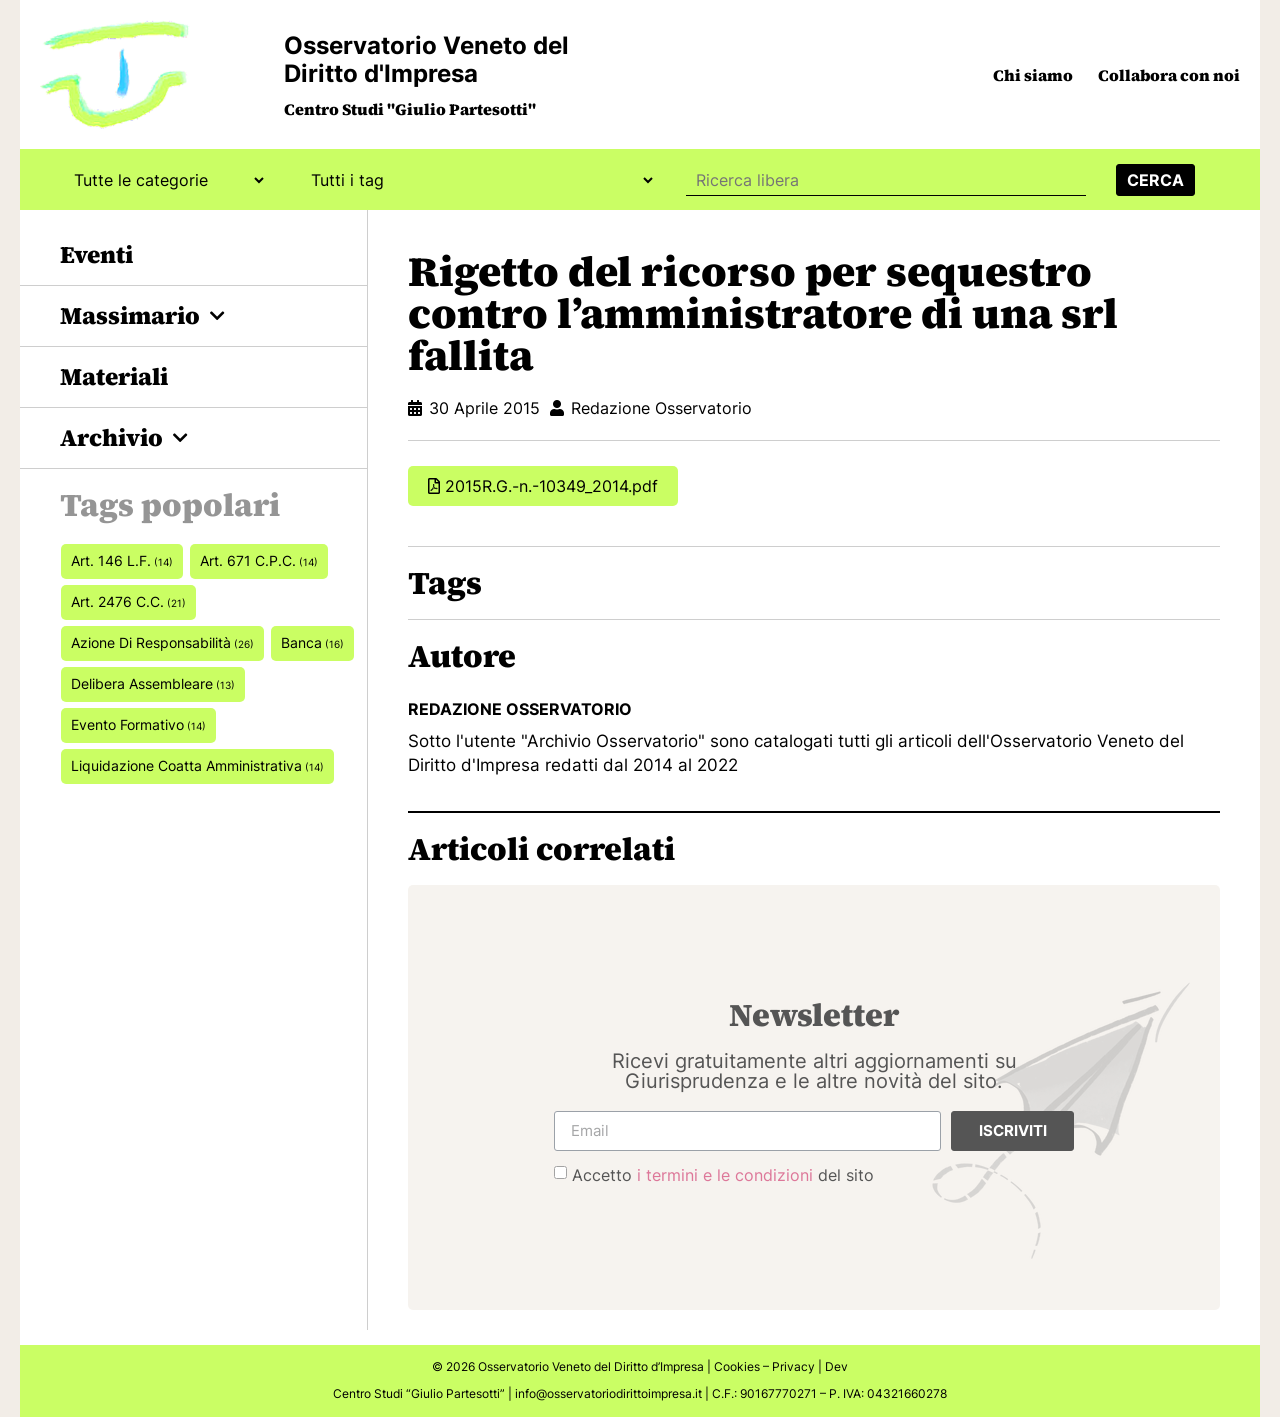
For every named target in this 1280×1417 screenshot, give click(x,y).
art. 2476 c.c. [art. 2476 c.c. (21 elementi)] (128, 601)
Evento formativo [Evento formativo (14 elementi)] (138, 724)
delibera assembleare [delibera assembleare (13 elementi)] (153, 683)
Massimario (142, 316)
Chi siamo (1033, 75)
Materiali (114, 376)
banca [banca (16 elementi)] (312, 642)
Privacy (793, 1366)
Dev (836, 1366)
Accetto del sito (723, 1175)
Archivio (124, 438)
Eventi (96, 254)
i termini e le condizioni (725, 1175)
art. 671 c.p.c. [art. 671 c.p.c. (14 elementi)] (259, 560)
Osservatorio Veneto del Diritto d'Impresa (426, 59)
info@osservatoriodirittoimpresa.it (608, 1393)
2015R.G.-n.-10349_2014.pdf (551, 486)
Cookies (737, 1366)
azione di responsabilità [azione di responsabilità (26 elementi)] (162, 642)
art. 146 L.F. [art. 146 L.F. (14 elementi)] (122, 560)
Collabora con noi (1169, 75)
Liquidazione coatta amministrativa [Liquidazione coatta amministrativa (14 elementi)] (197, 765)
